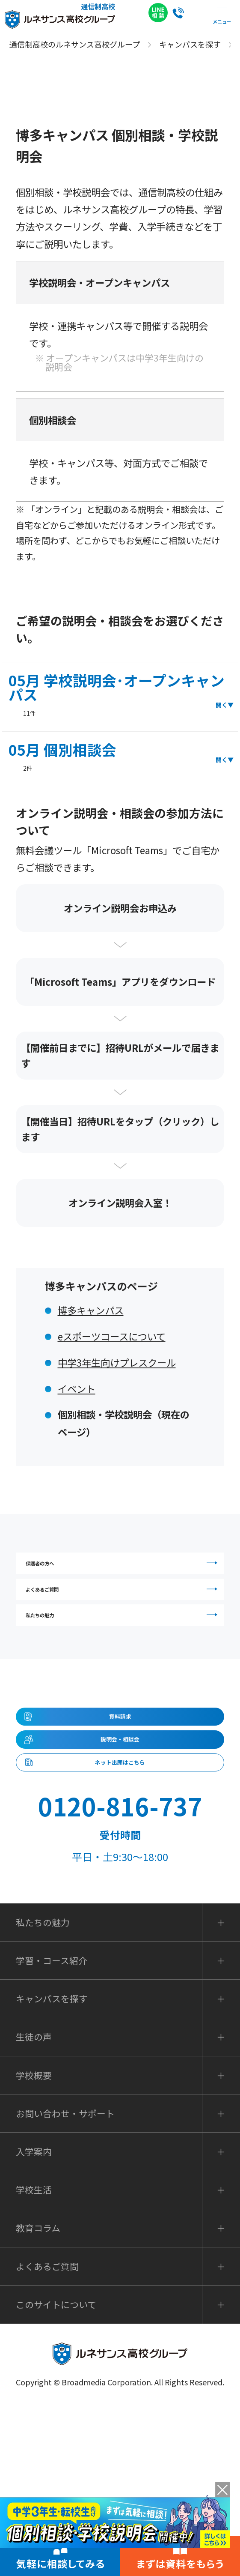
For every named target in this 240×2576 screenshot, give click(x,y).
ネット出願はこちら (120, 1908)
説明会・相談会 (120, 1860)
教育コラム (38, 2389)
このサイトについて (56, 2465)
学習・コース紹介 (51, 2121)
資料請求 (120, 1811)
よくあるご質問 (125, 1629)
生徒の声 (34, 2197)
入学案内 (34, 2312)
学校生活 (34, 2350)
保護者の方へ (125, 1574)
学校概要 (34, 2236)
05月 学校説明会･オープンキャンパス (117, 694)
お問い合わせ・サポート (65, 2274)
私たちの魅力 (125, 1683)
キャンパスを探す (52, 2159)
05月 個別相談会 (62, 757)
